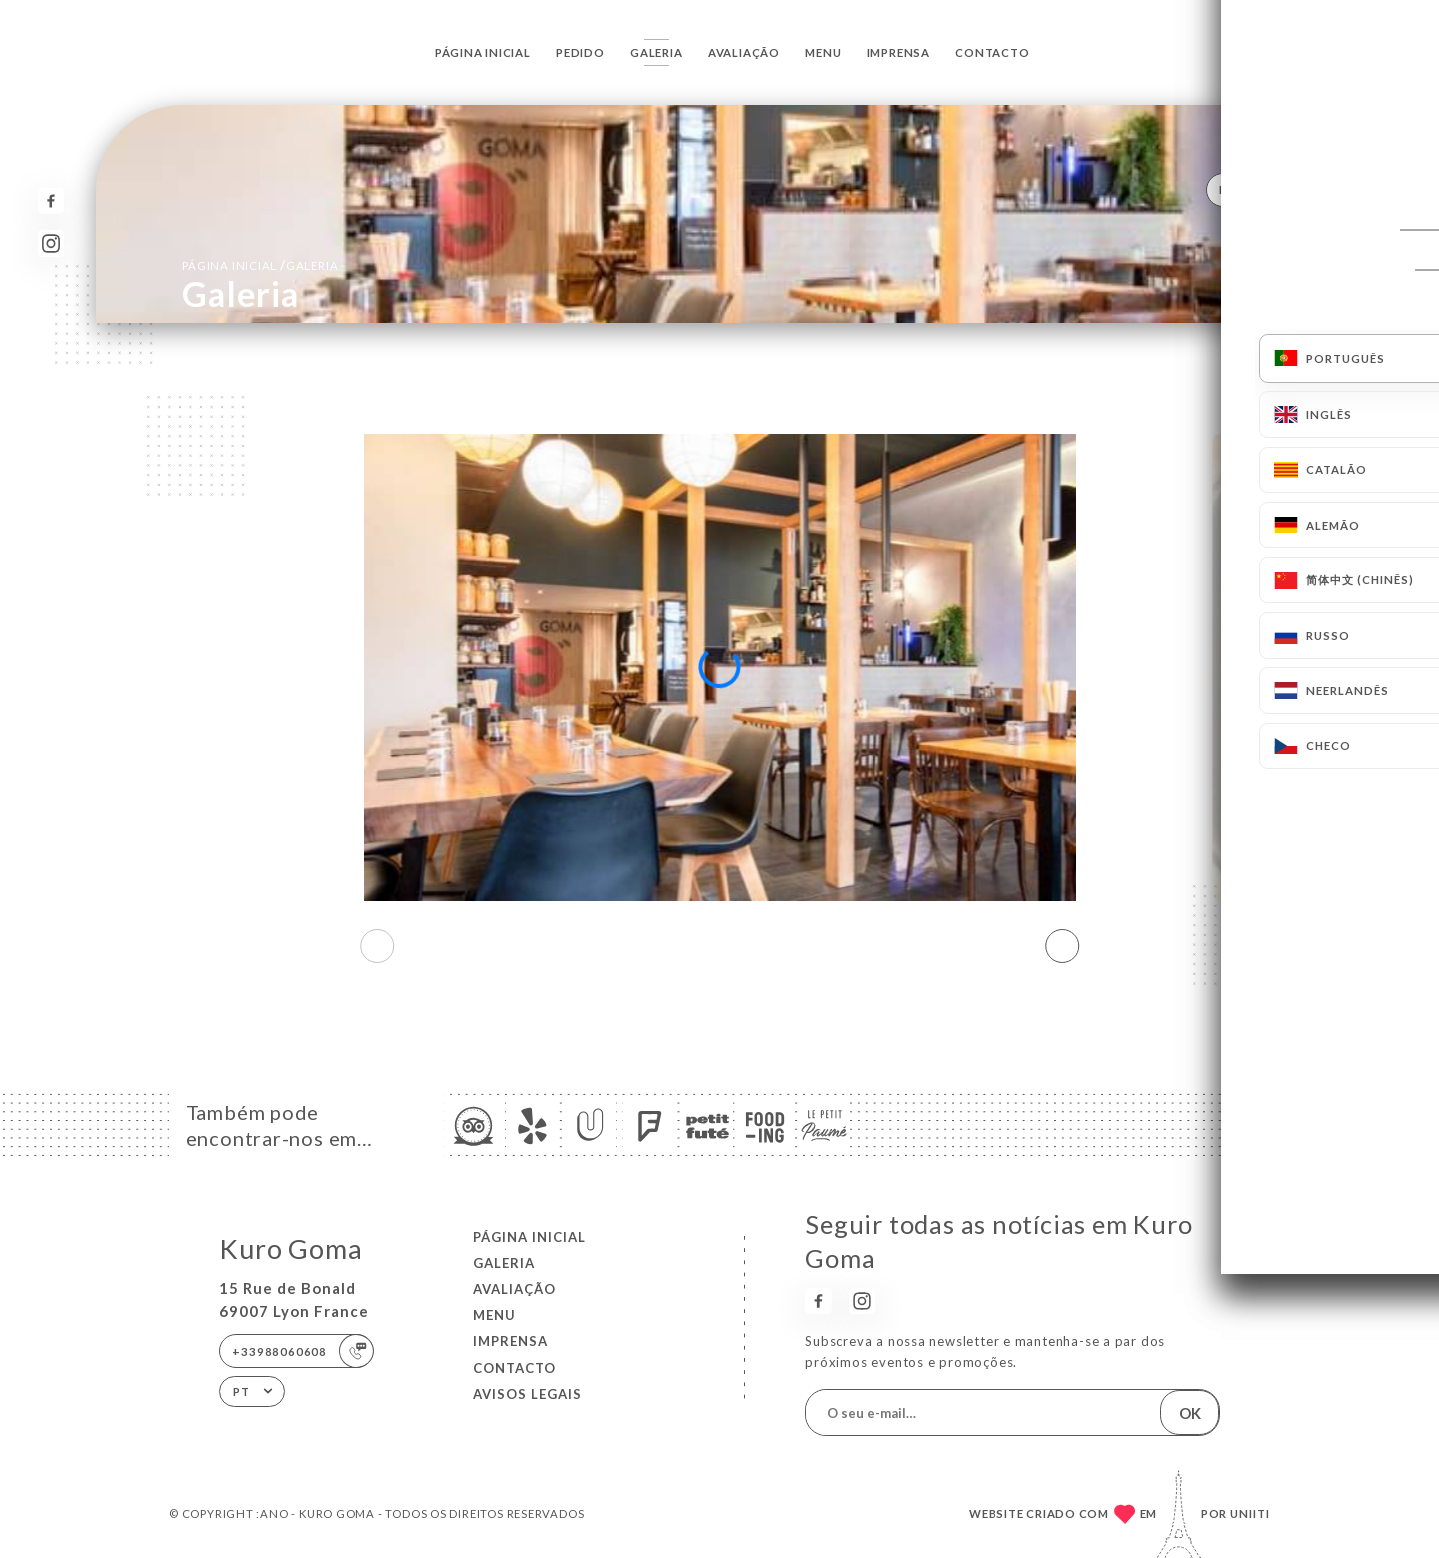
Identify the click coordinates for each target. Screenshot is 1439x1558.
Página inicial (483, 52)
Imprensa (898, 52)
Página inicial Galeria (260, 265)
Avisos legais (527, 1394)
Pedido (580, 52)
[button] (1062, 946)
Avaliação (744, 52)
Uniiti (1250, 1513)
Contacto (992, 52)
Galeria (656, 52)
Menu (823, 52)
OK (1190, 1413)
